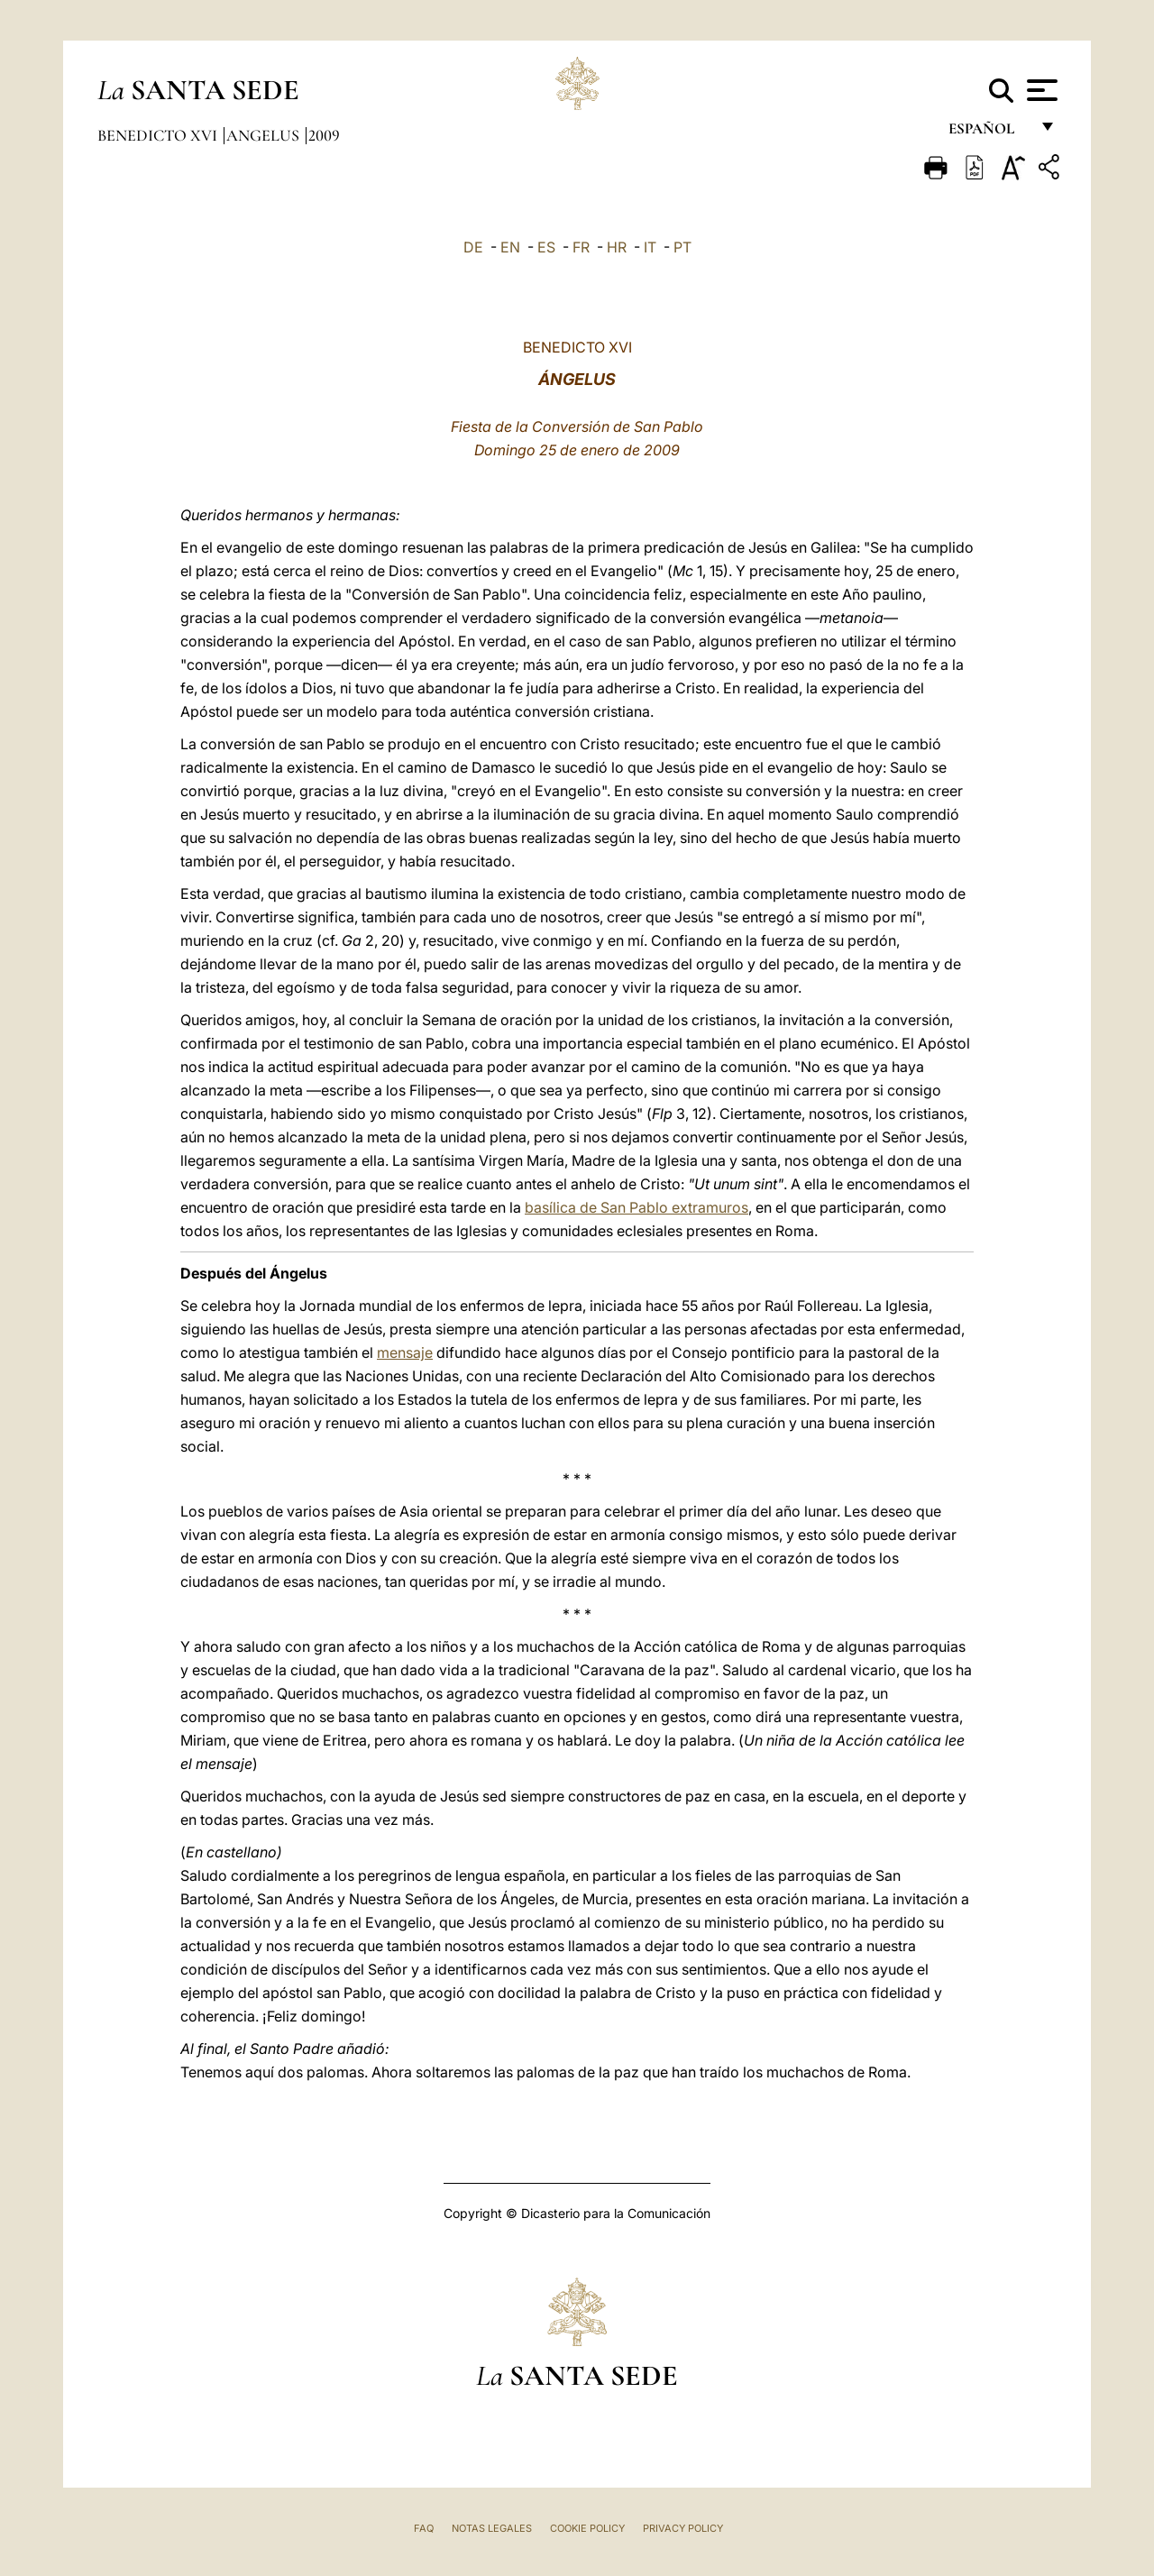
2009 (324, 135)
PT (682, 247)
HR (617, 247)
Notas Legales (492, 2528)
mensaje (405, 1352)
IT (650, 247)
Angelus (264, 135)
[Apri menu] (1040, 90)
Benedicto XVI (159, 135)
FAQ (424, 2528)
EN (510, 247)
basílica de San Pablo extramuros (636, 1207)
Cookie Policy (587, 2528)
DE (473, 247)
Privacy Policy (683, 2528)
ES (546, 247)
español (988, 133)
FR (581, 247)
